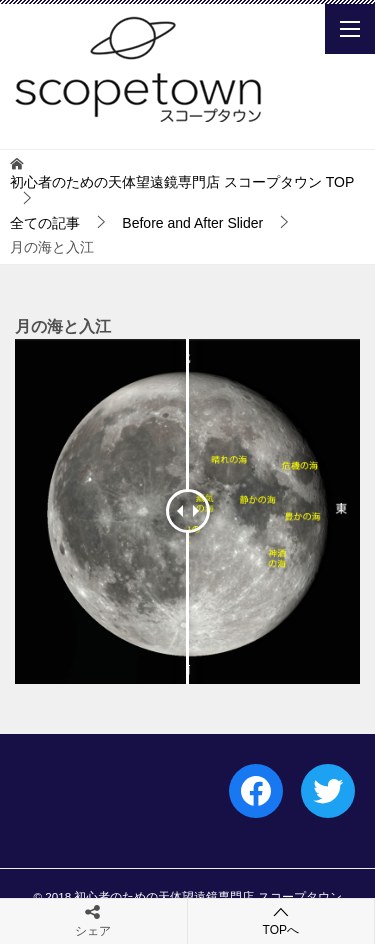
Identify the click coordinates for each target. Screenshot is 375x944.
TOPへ (281, 920)
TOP (182, 182)
